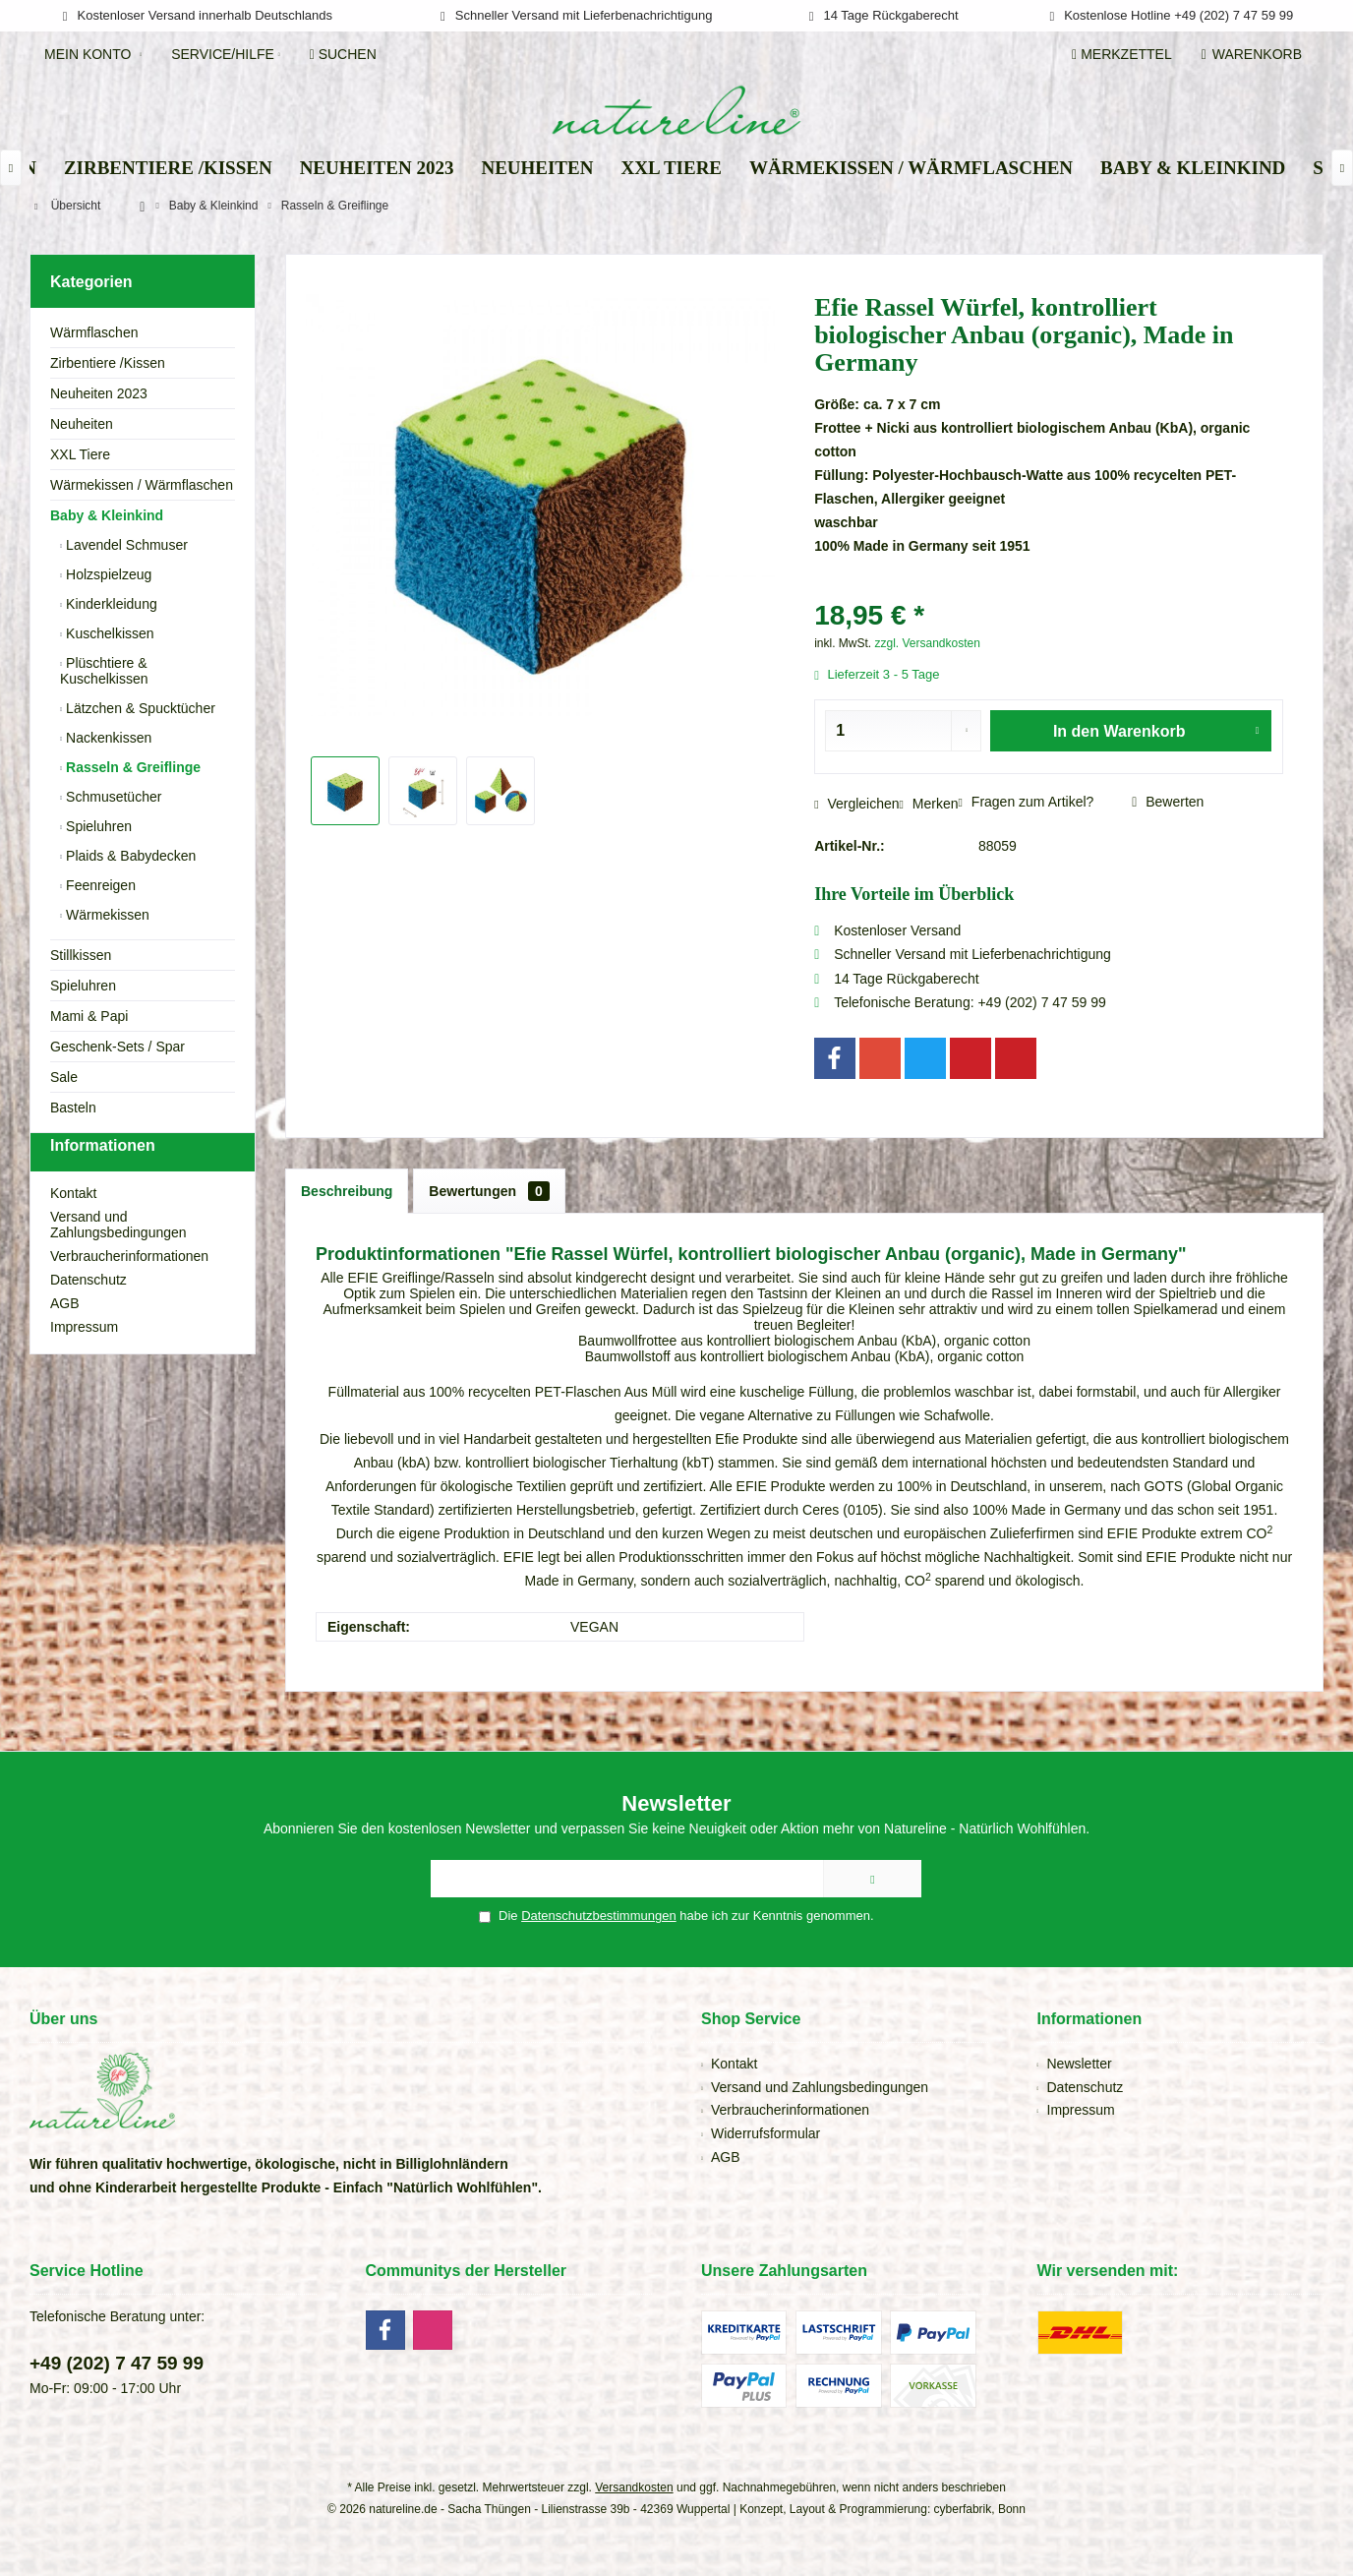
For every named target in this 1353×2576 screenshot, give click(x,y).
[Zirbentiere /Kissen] (168, 169)
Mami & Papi (89, 1016)
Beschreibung (346, 1191)
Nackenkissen (106, 738)
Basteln (73, 1107)
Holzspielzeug (106, 574)
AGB (65, 1339)
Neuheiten (81, 424)
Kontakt (73, 1228)
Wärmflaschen (94, 332)
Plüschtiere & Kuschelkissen (104, 671)
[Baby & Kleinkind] (1193, 169)
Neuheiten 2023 (98, 393)
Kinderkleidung (109, 604)
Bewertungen (489, 1191)
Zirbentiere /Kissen (107, 363)
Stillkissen (80, 955)
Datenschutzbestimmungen (598, 1915)
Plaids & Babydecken (129, 856)
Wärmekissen (105, 915)
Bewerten (1168, 801)
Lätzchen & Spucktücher (138, 708)
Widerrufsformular (765, 2133)
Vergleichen (856, 803)
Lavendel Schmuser (125, 545)
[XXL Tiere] (671, 169)
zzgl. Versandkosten (926, 643)
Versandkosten (634, 2487)
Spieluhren (97, 826)
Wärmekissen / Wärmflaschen (141, 485)
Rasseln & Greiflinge (131, 767)
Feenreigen (99, 885)
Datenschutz (88, 1315)
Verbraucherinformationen (129, 1291)
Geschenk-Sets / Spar (117, 1046)
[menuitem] (1255, 54)
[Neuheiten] (537, 169)
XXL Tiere (80, 454)
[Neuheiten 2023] (377, 169)
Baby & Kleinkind (106, 515)
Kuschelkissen (107, 633)
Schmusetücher (111, 797)
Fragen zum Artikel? (1026, 801)
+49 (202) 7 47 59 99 (116, 2363)
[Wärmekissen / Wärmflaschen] (911, 169)
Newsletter (1079, 2063)
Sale (64, 1077)
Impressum (84, 1362)
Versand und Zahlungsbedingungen (118, 1260)
